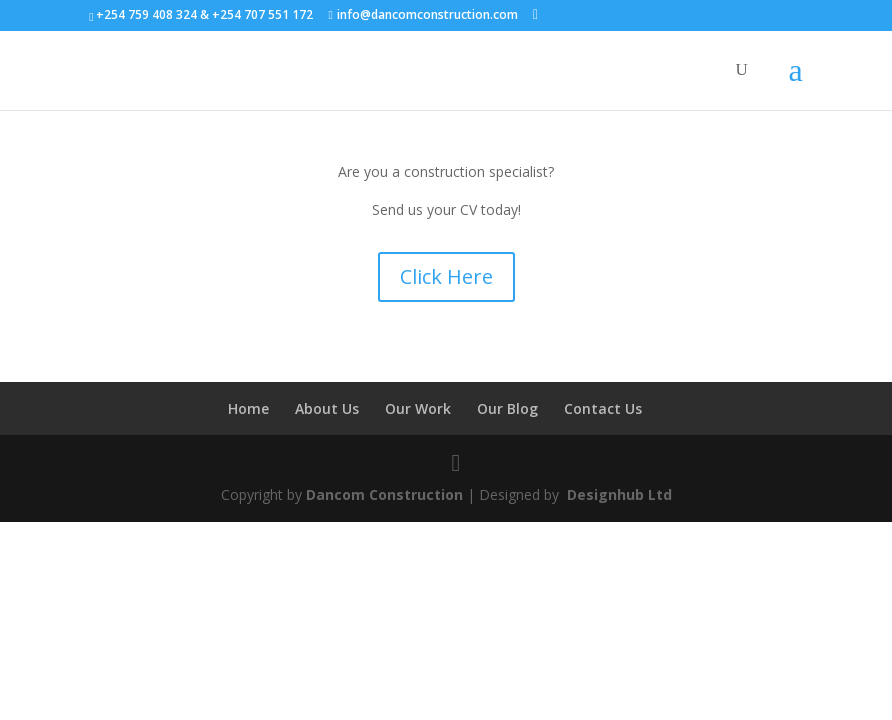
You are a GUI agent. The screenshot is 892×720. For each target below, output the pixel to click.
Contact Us (603, 408)
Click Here (446, 276)
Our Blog (507, 408)
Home (248, 408)
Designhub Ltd (617, 494)
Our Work (418, 408)
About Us (327, 408)
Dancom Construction (384, 494)
